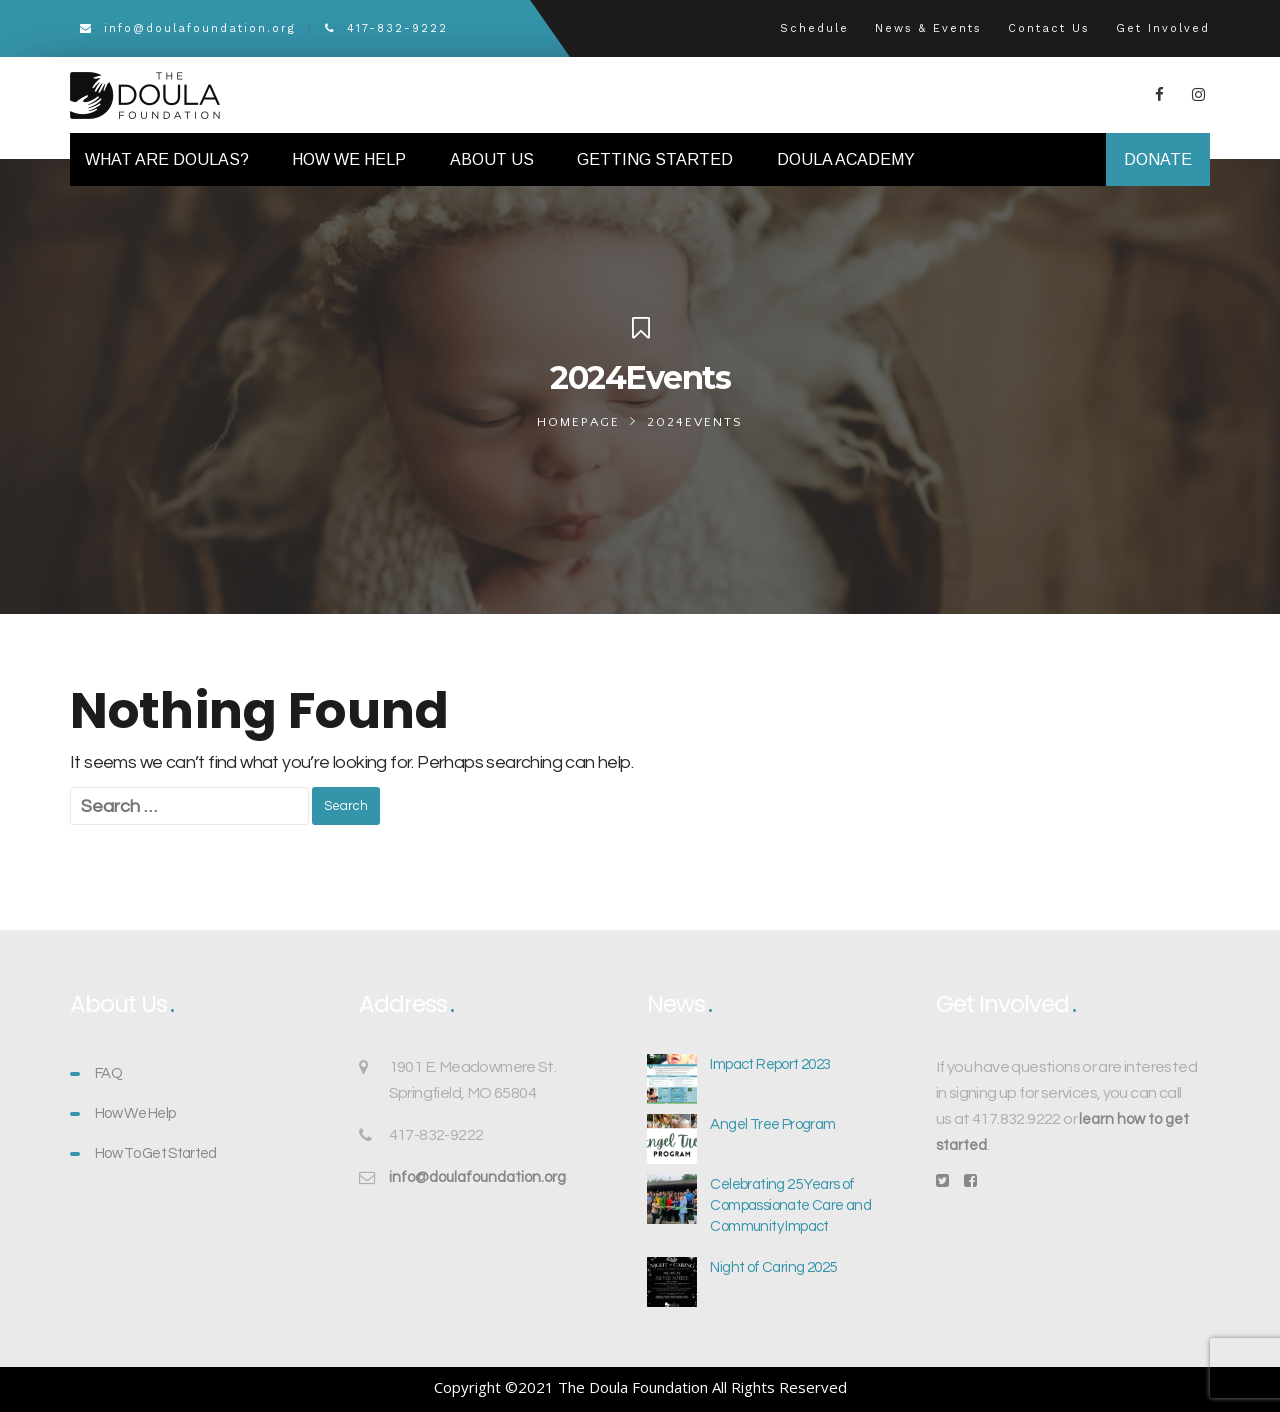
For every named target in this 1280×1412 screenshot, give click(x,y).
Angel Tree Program (772, 1124)
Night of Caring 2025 (773, 1267)
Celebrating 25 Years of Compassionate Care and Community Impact (790, 1205)
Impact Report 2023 (770, 1064)
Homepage (578, 422)
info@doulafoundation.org (188, 28)
